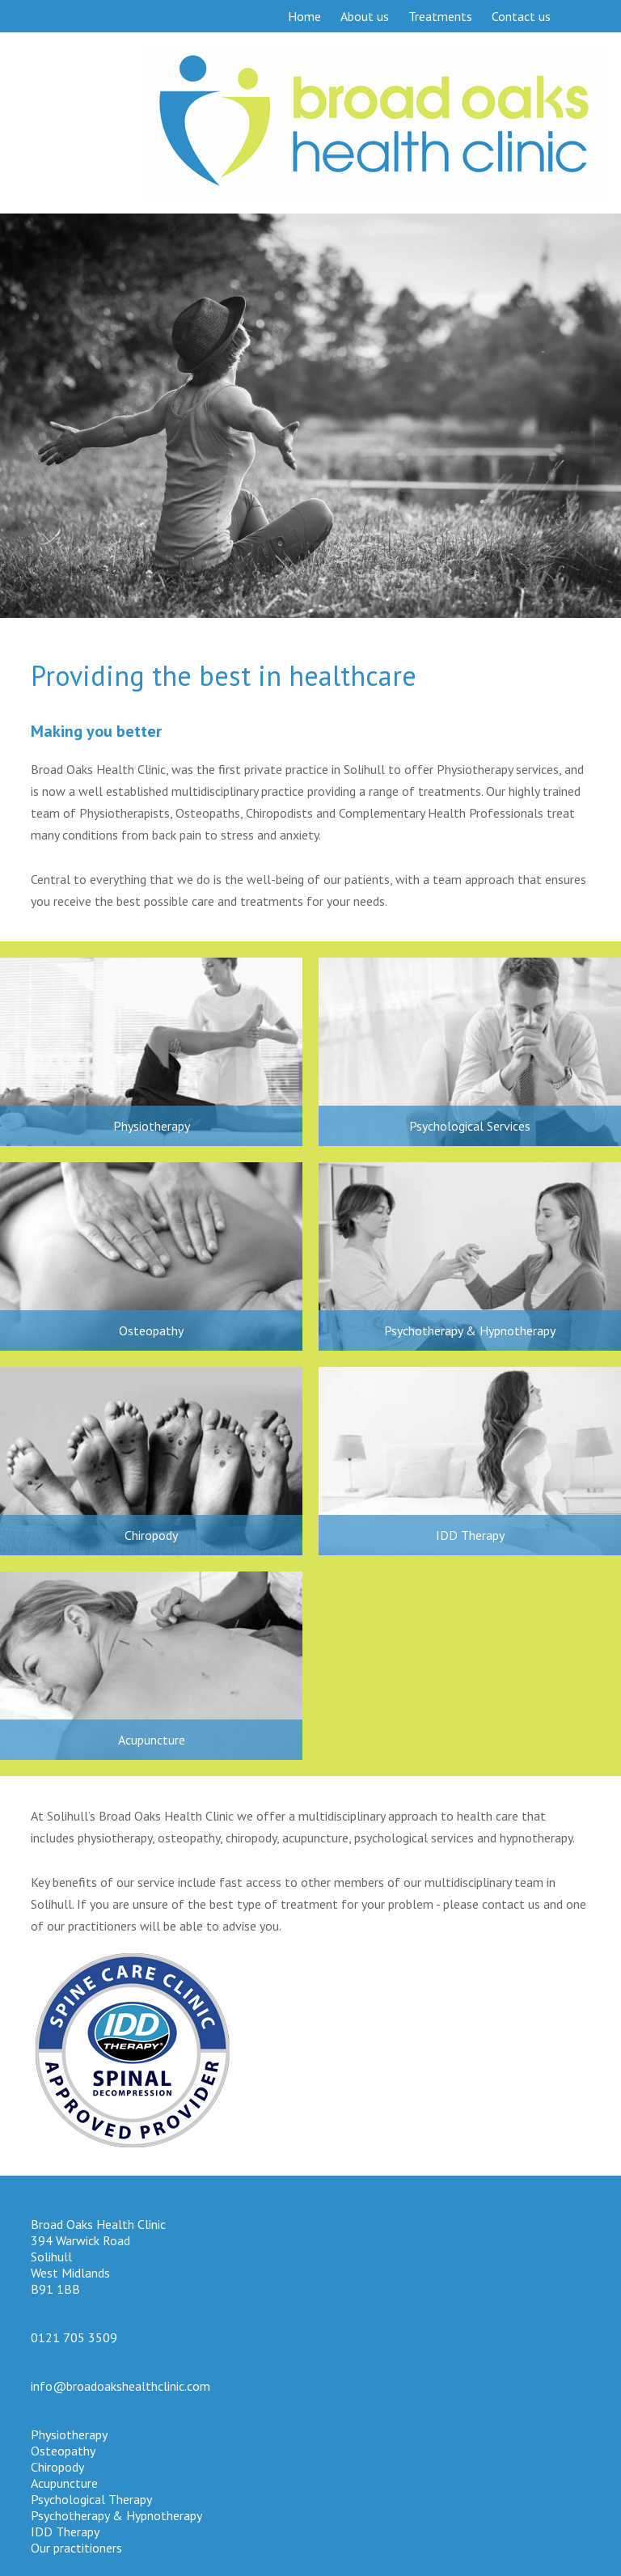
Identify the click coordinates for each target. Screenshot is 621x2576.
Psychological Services (469, 1126)
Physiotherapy (151, 1126)
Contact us (521, 16)
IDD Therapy (470, 1535)
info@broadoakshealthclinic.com (120, 2386)
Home (304, 16)
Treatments (440, 16)
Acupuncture (151, 1740)
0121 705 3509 (74, 2337)
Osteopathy (151, 1330)
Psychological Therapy (91, 2499)
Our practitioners (76, 2548)
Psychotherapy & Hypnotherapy (470, 1330)
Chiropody (151, 1535)
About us (364, 16)
